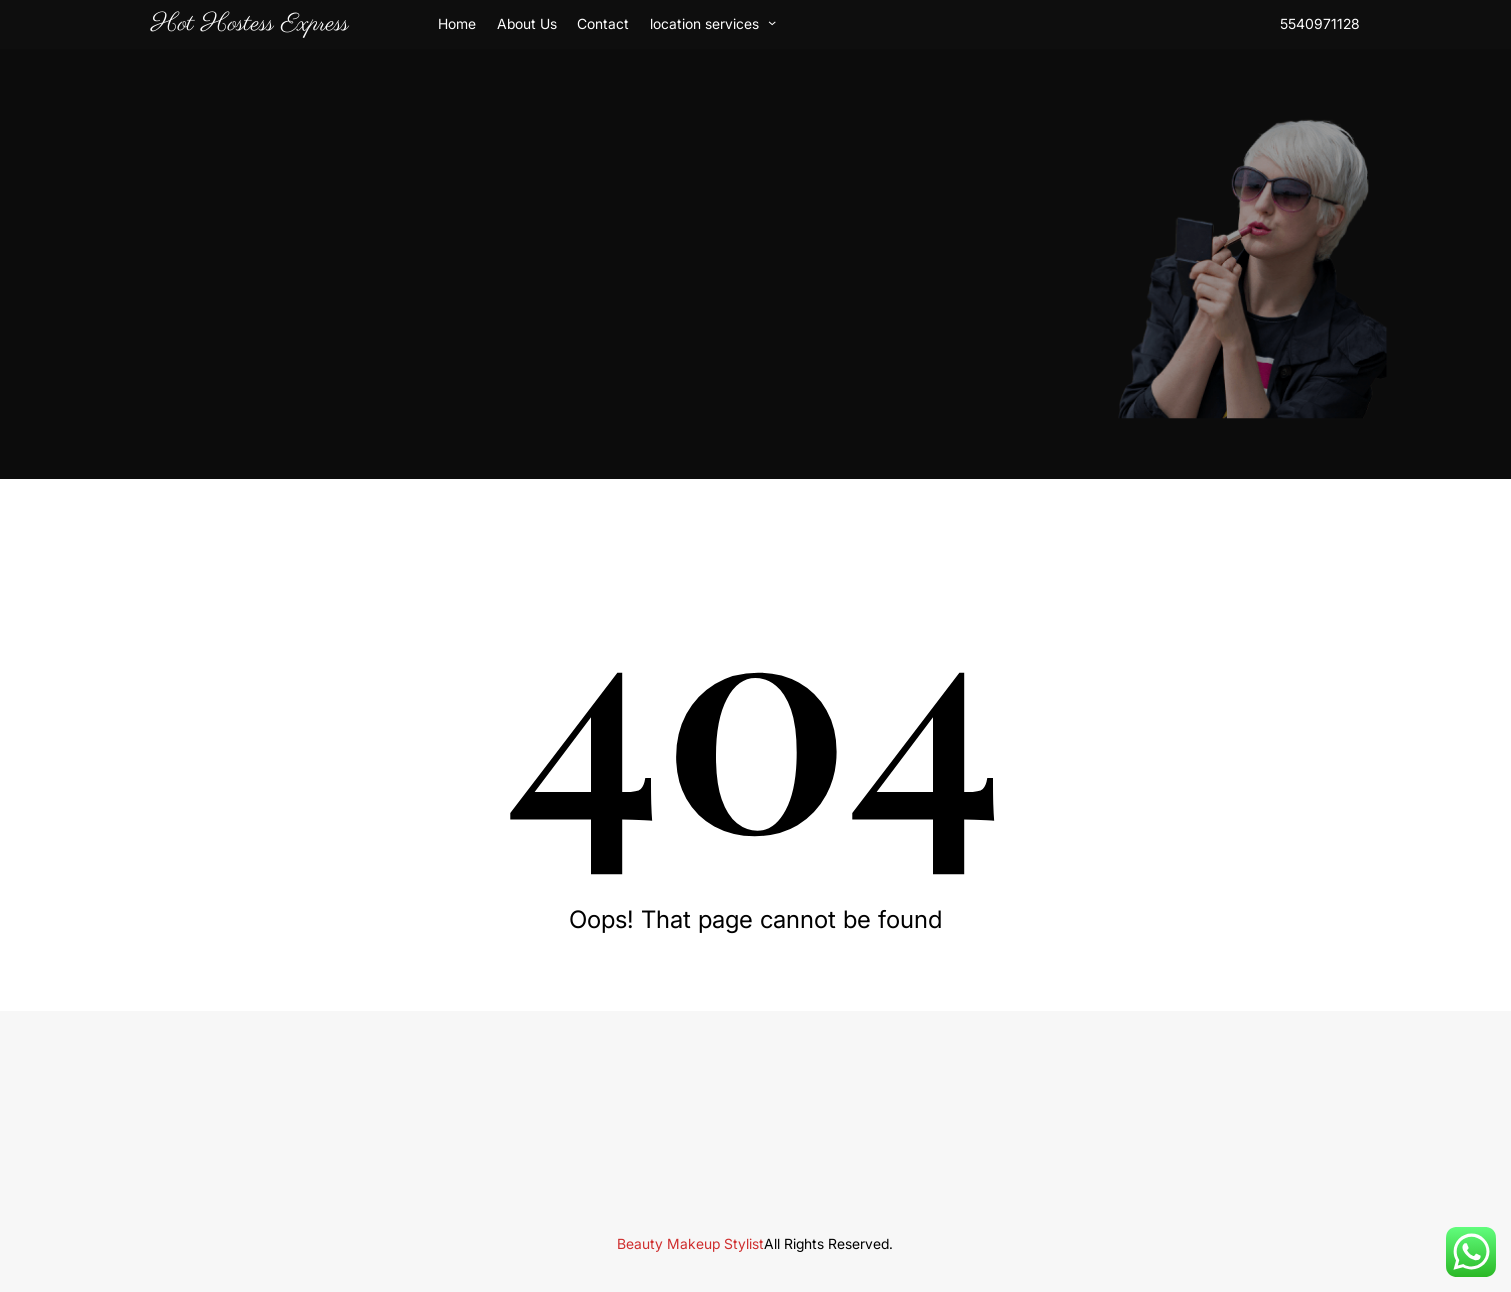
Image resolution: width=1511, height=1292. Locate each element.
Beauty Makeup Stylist (690, 1243)
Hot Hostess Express (250, 24)
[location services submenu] (772, 22)
